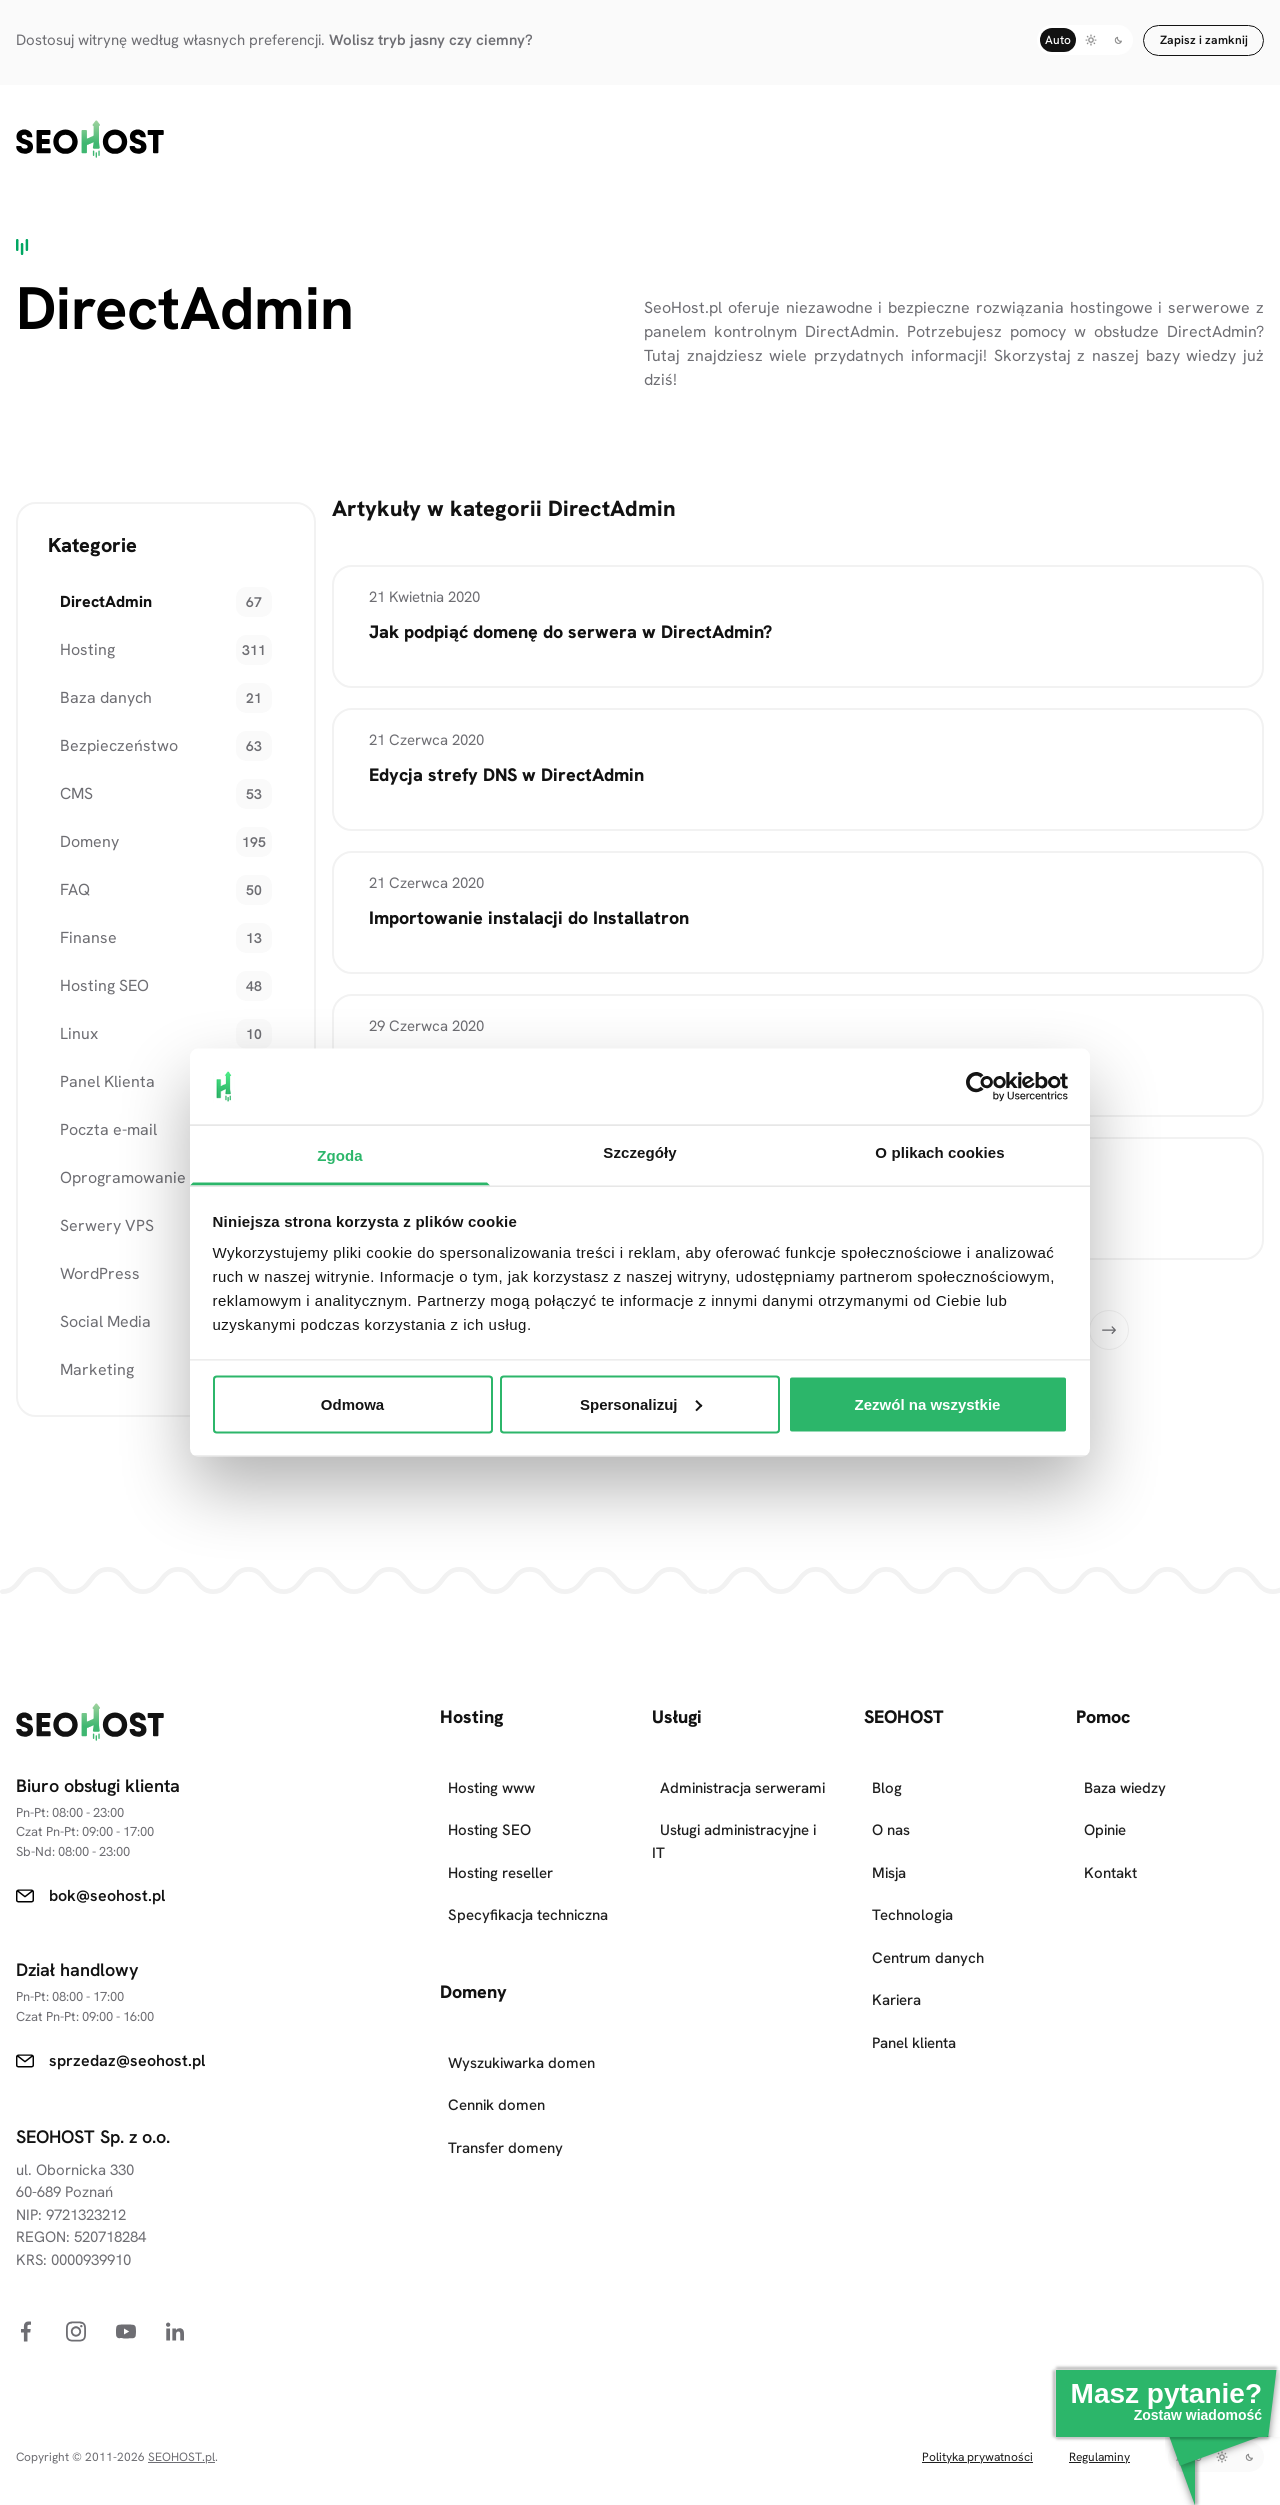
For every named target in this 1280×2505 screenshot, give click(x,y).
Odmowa (352, 1403)
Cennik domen (496, 2088)
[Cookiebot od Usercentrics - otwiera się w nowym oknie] (980, 1086)
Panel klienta (914, 2025)
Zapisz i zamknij (1204, 40)
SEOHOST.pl (181, 2439)
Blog (887, 1770)
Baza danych (94, 679)
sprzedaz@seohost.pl (127, 2042)
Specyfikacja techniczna (528, 1898)
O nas (891, 1813)
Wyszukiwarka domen (521, 2045)
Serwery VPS (95, 1207)
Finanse (76, 919)
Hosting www (491, 1770)
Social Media (93, 1303)
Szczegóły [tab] (639, 1152)
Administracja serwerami (742, 1770)
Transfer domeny (505, 2130)
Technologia (912, 1898)
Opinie (1105, 1813)
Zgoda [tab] (340, 1155)
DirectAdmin (94, 583)
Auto (1058, 40)
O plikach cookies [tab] (939, 1152)
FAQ (63, 871)
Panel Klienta (95, 1063)
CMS (64, 775)
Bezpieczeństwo (107, 727)
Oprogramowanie (111, 1159)
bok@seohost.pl (107, 1877)
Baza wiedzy (1125, 1770)
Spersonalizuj (641, 1403)
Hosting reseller (500, 1855)
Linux (67, 1015)
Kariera (896, 1983)
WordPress (88, 1255)
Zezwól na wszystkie (928, 1403)
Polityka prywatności (977, 2439)
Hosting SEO (92, 967)
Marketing (85, 1351)
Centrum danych (928, 1940)
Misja (889, 1855)
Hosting (75, 631)
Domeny (77, 823)
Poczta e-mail (96, 1111)
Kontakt (1110, 1855)
